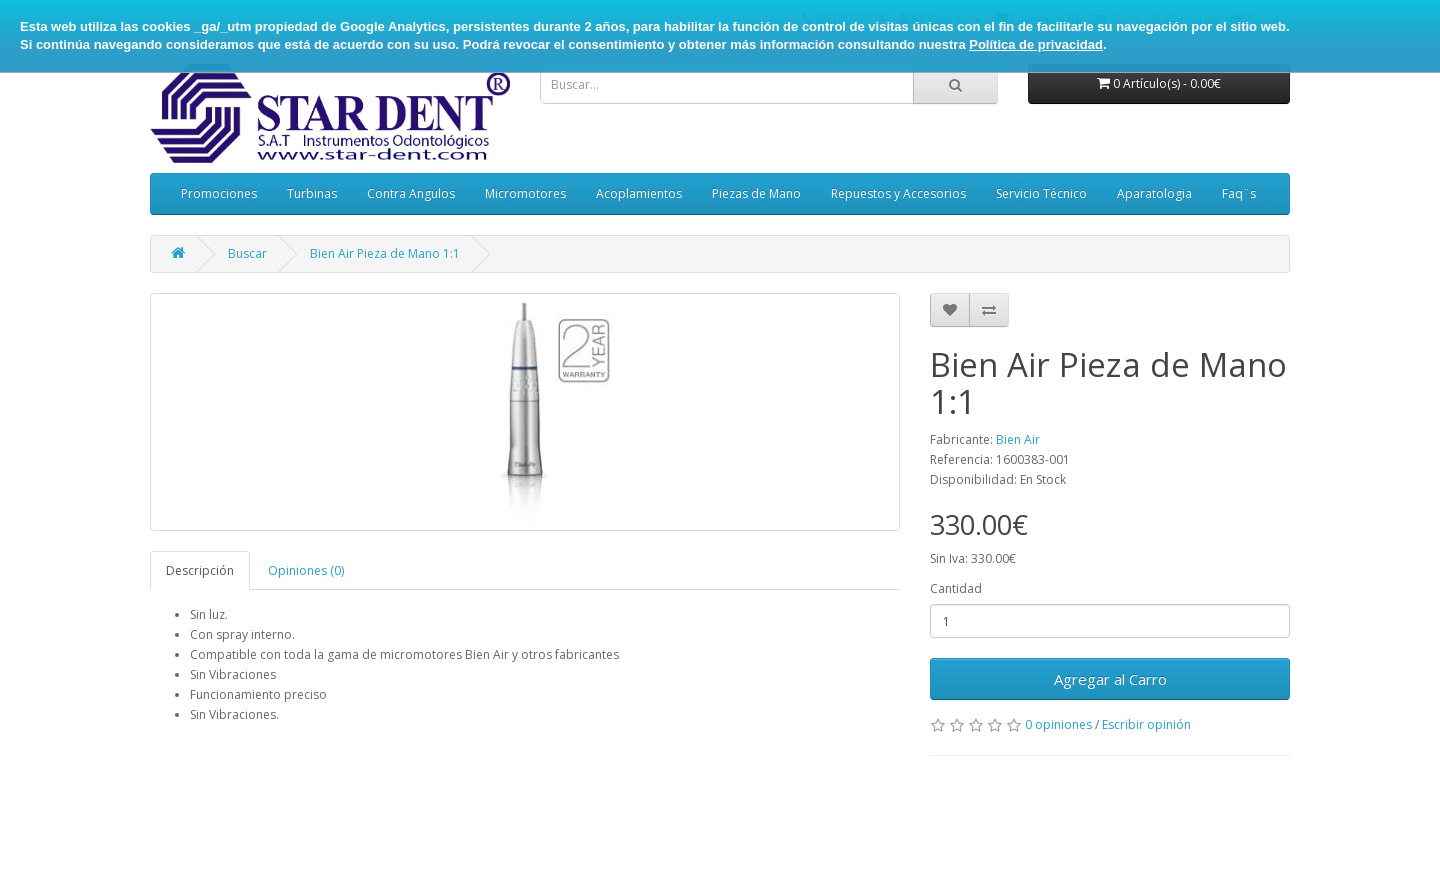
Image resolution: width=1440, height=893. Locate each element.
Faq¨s (1239, 193)
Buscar (247, 253)
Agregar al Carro (1110, 679)
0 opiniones (1058, 724)
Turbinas (312, 193)
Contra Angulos (411, 193)
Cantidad (956, 588)
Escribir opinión (1146, 724)
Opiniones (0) (306, 570)
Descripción (200, 570)
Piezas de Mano (756, 193)
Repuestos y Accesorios (898, 193)
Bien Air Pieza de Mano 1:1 (385, 253)
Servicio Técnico (1041, 193)
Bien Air (1018, 439)
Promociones (219, 193)
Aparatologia (1154, 193)
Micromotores (525, 193)
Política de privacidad (1036, 44)
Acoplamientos (639, 193)
